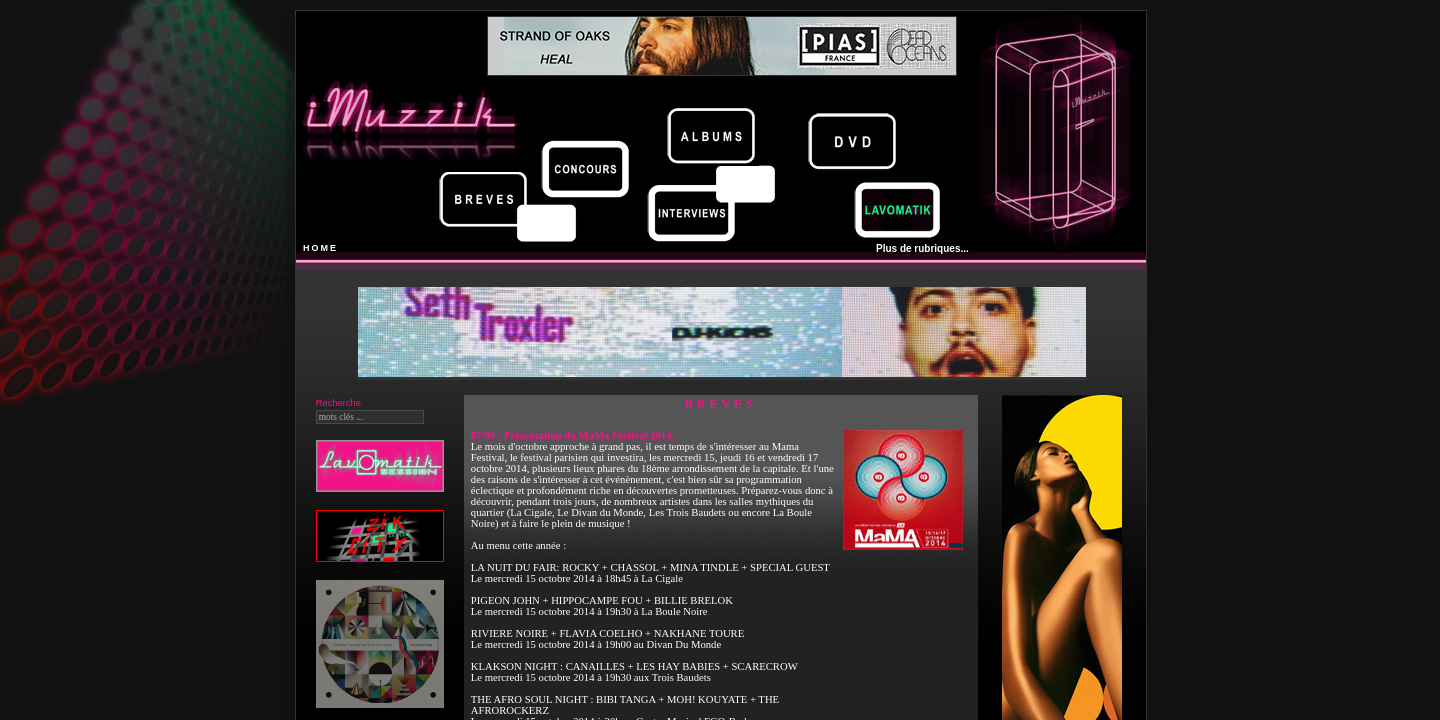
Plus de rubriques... (922, 248)
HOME (320, 248)
